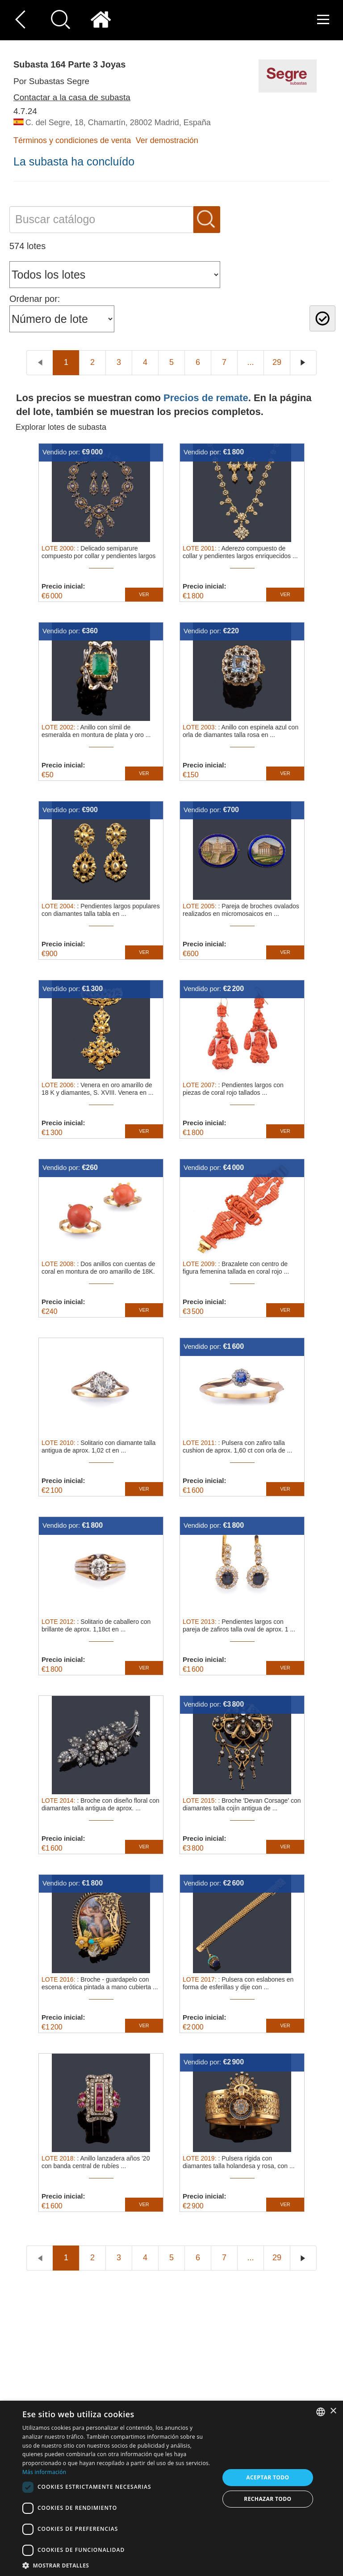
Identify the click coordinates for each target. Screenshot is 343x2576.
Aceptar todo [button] (267, 2477)
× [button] (333, 2411)
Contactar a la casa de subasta (71, 97)
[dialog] (171, 2488)
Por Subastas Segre (51, 81)
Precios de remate (205, 397)
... (250, 362)
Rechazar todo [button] (267, 2499)
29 (276, 362)
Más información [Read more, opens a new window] (44, 2472)
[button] (117, 2565)
